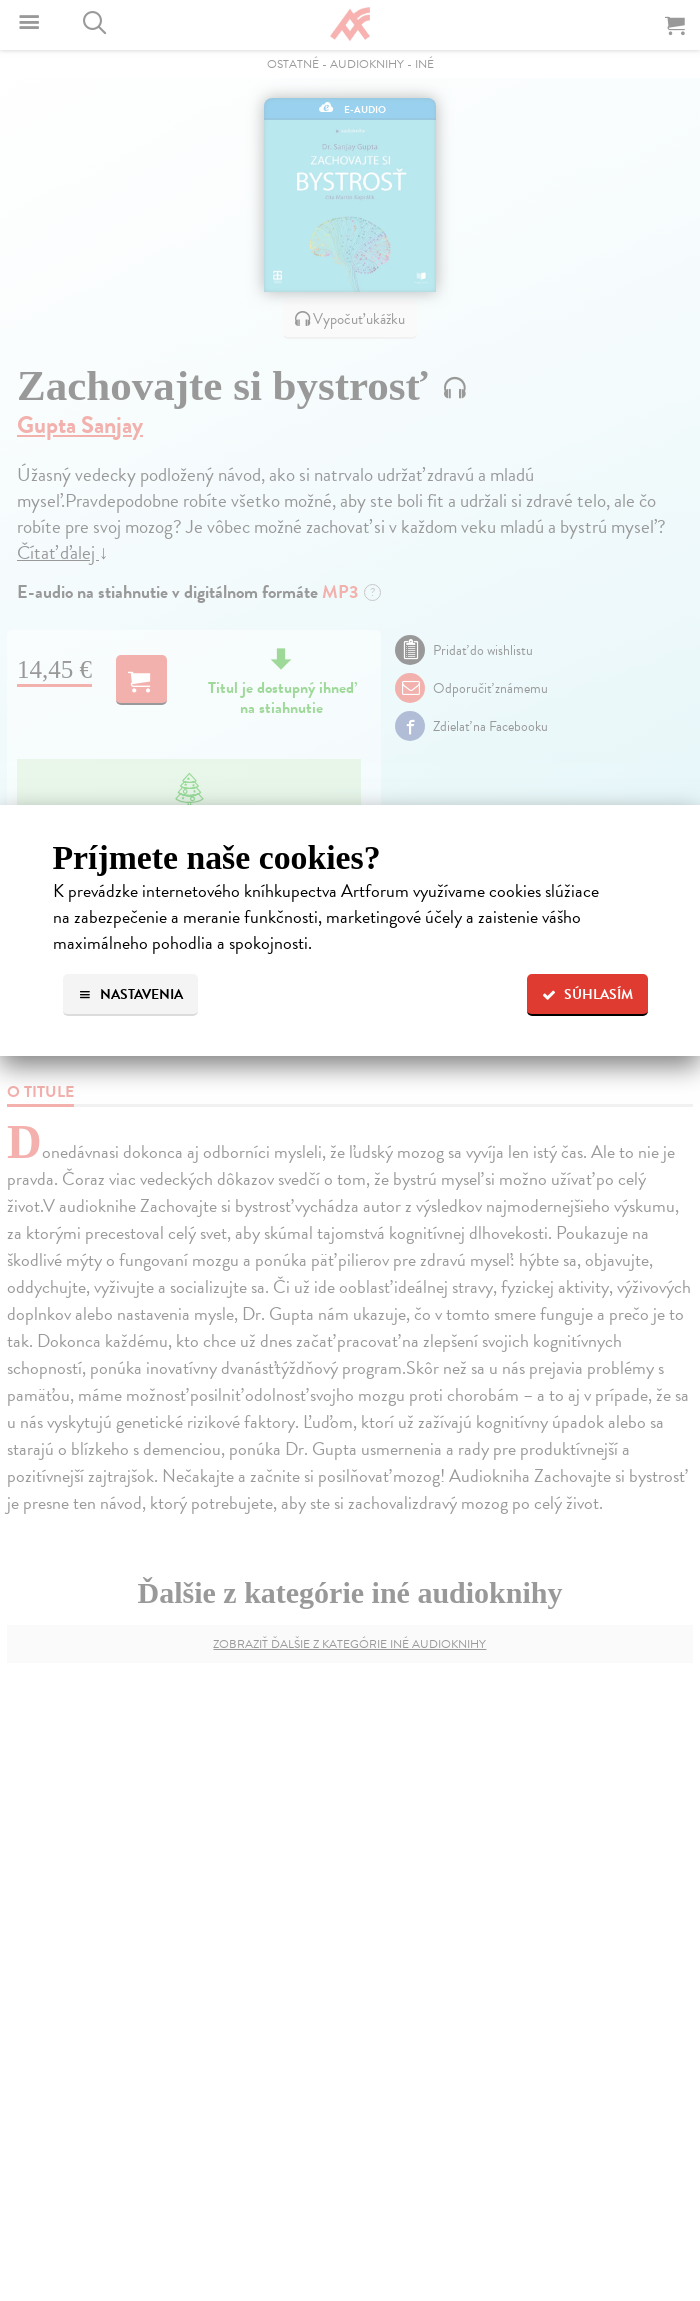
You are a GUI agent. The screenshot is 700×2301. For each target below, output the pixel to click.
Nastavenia (130, 994)
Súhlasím (587, 994)
